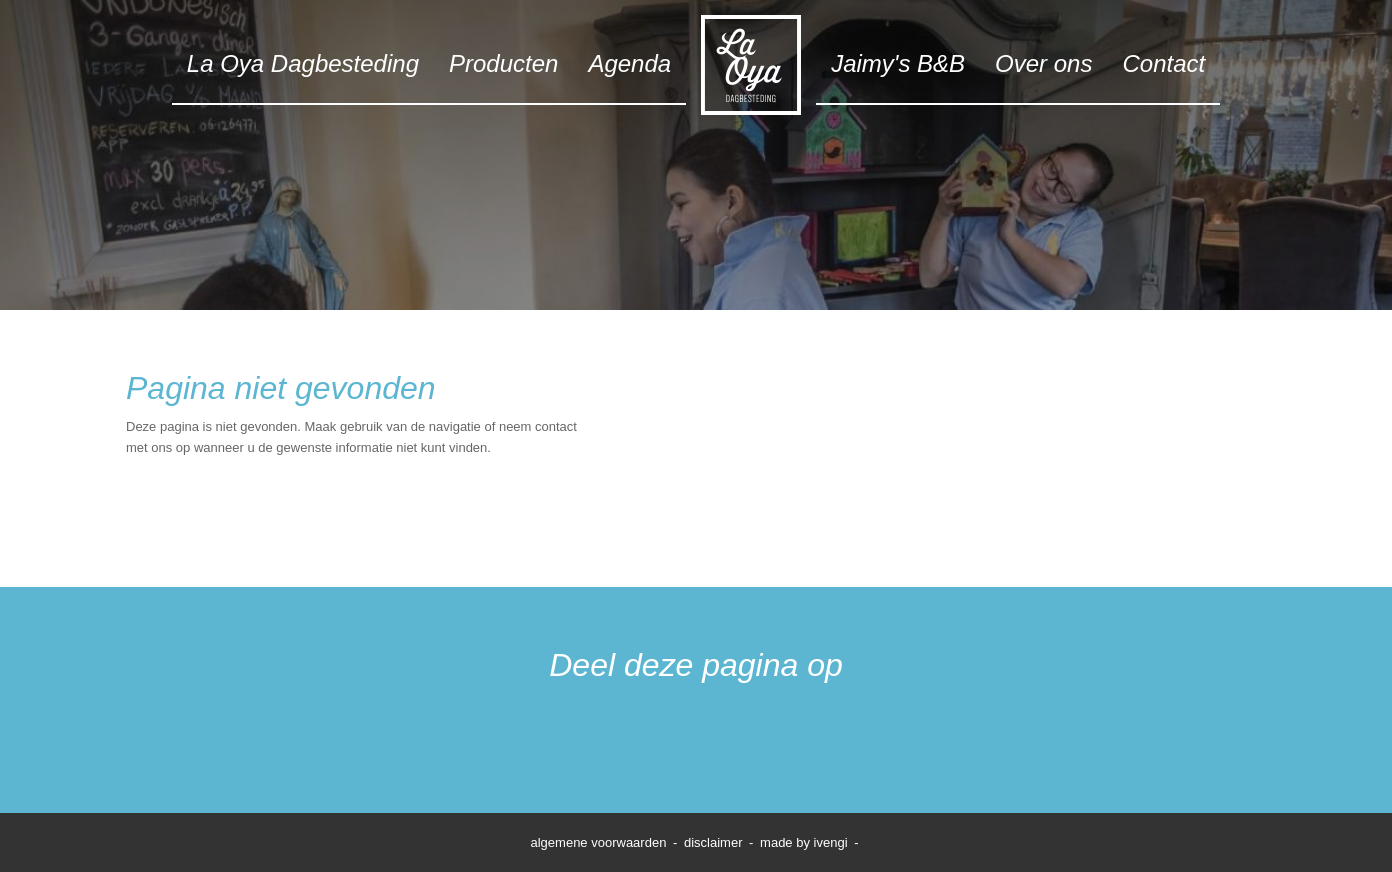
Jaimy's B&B (898, 63)
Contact (1163, 63)
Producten (503, 63)
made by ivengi (803, 842)
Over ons (1043, 63)
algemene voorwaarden (599, 842)
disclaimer (713, 842)
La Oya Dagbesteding (303, 63)
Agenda (629, 63)
